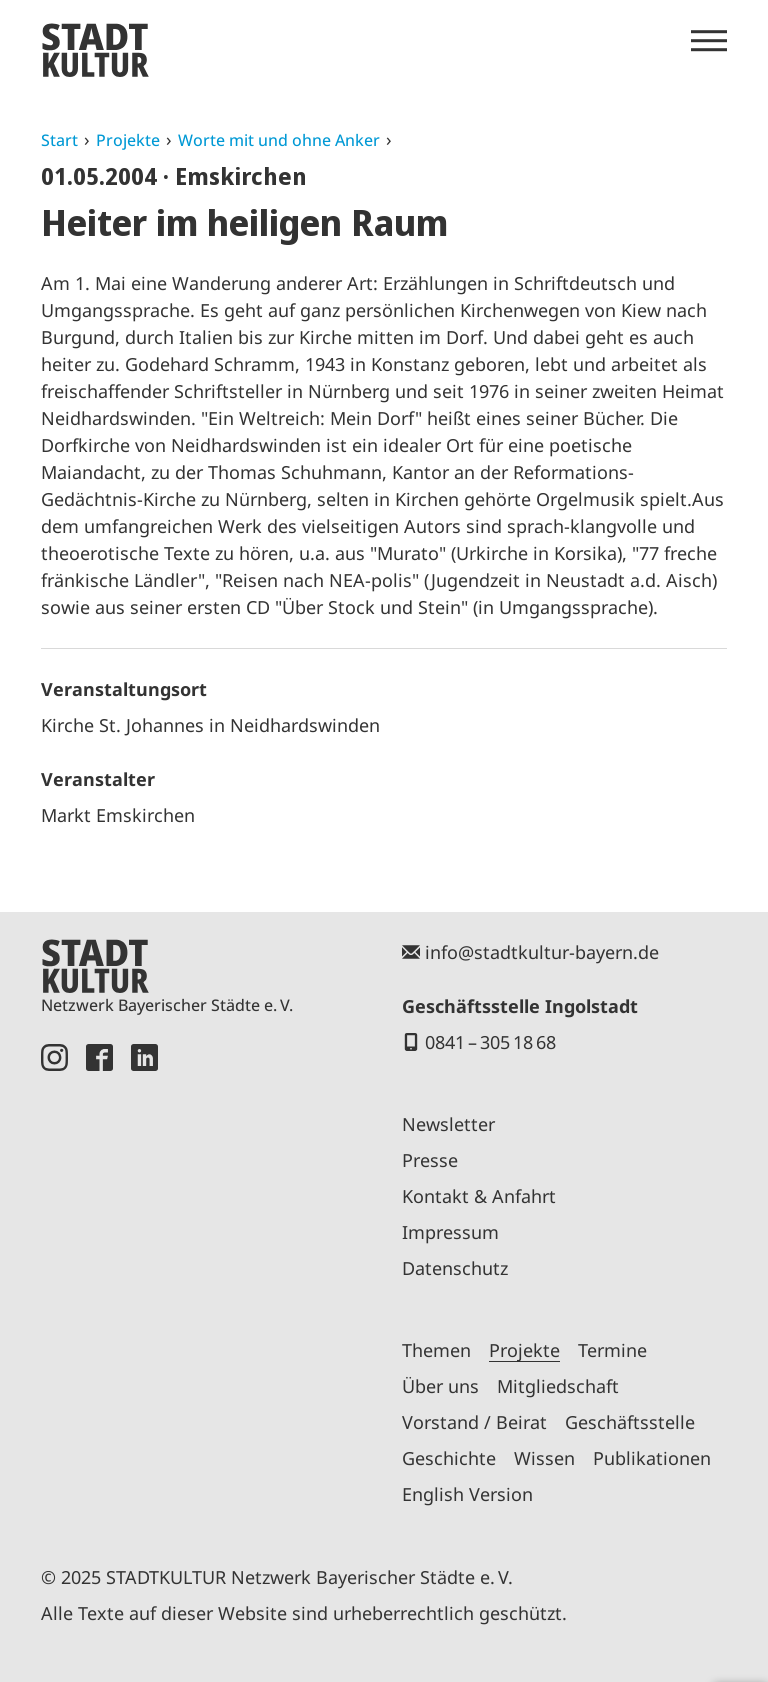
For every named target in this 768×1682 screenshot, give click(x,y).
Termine (612, 1350)
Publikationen (652, 1458)
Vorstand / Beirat (474, 1422)
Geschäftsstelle (630, 1422)
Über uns (440, 1386)
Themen (436, 1350)
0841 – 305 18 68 (490, 1042)
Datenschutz (455, 1268)
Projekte (128, 140)
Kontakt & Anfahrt (479, 1196)
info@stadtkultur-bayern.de (542, 952)
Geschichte (449, 1458)
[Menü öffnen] (709, 41)
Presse (430, 1160)
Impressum (450, 1232)
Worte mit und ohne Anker (279, 140)
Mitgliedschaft (558, 1386)
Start (59, 140)
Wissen (544, 1458)
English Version (467, 1494)
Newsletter (448, 1124)
